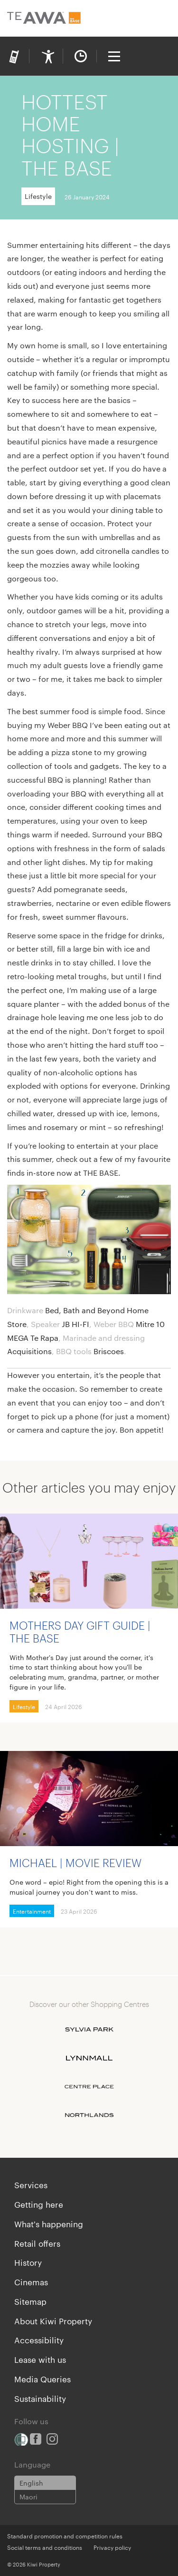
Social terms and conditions (44, 2547)
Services (30, 2184)
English (31, 2483)
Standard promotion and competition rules (64, 2535)
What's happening (48, 2223)
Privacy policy (112, 2547)
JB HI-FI (75, 1324)
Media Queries (42, 2378)
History (28, 2262)
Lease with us (40, 2359)
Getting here (38, 2204)
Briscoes (109, 1351)
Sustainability (40, 2398)
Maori (28, 2496)
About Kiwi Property (53, 2320)
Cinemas (31, 2281)
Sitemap (30, 2301)
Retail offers (37, 2243)
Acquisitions (29, 1351)
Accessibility (39, 2339)
